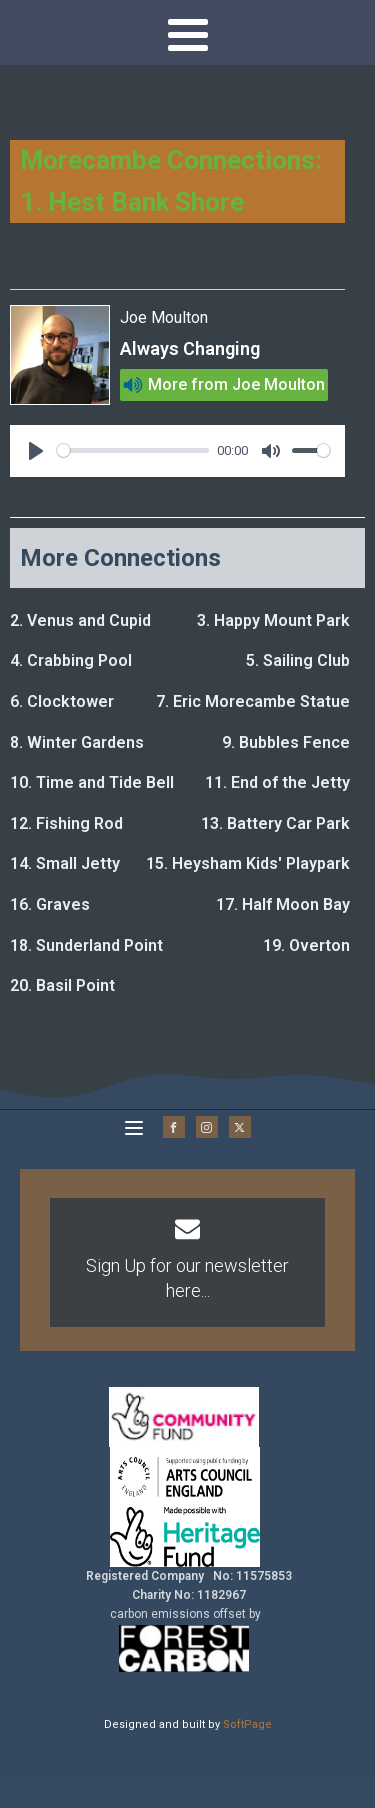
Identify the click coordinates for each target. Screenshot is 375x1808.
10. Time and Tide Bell (92, 782)
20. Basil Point (62, 985)
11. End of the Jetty (277, 782)
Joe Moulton (278, 384)
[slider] (133, 450)
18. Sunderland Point (86, 945)
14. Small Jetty (65, 863)
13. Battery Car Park (275, 823)
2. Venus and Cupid (80, 620)
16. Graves (50, 904)
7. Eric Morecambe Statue (253, 701)
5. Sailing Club (298, 660)
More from (188, 384)
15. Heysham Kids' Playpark (248, 863)
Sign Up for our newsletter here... (187, 1278)
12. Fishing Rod (66, 823)
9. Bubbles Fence (286, 742)
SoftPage (247, 1724)
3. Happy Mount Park (273, 620)
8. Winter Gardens (77, 742)
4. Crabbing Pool (71, 660)
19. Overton (306, 945)
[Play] (36, 451)
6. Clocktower (62, 701)
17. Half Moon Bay (283, 904)
